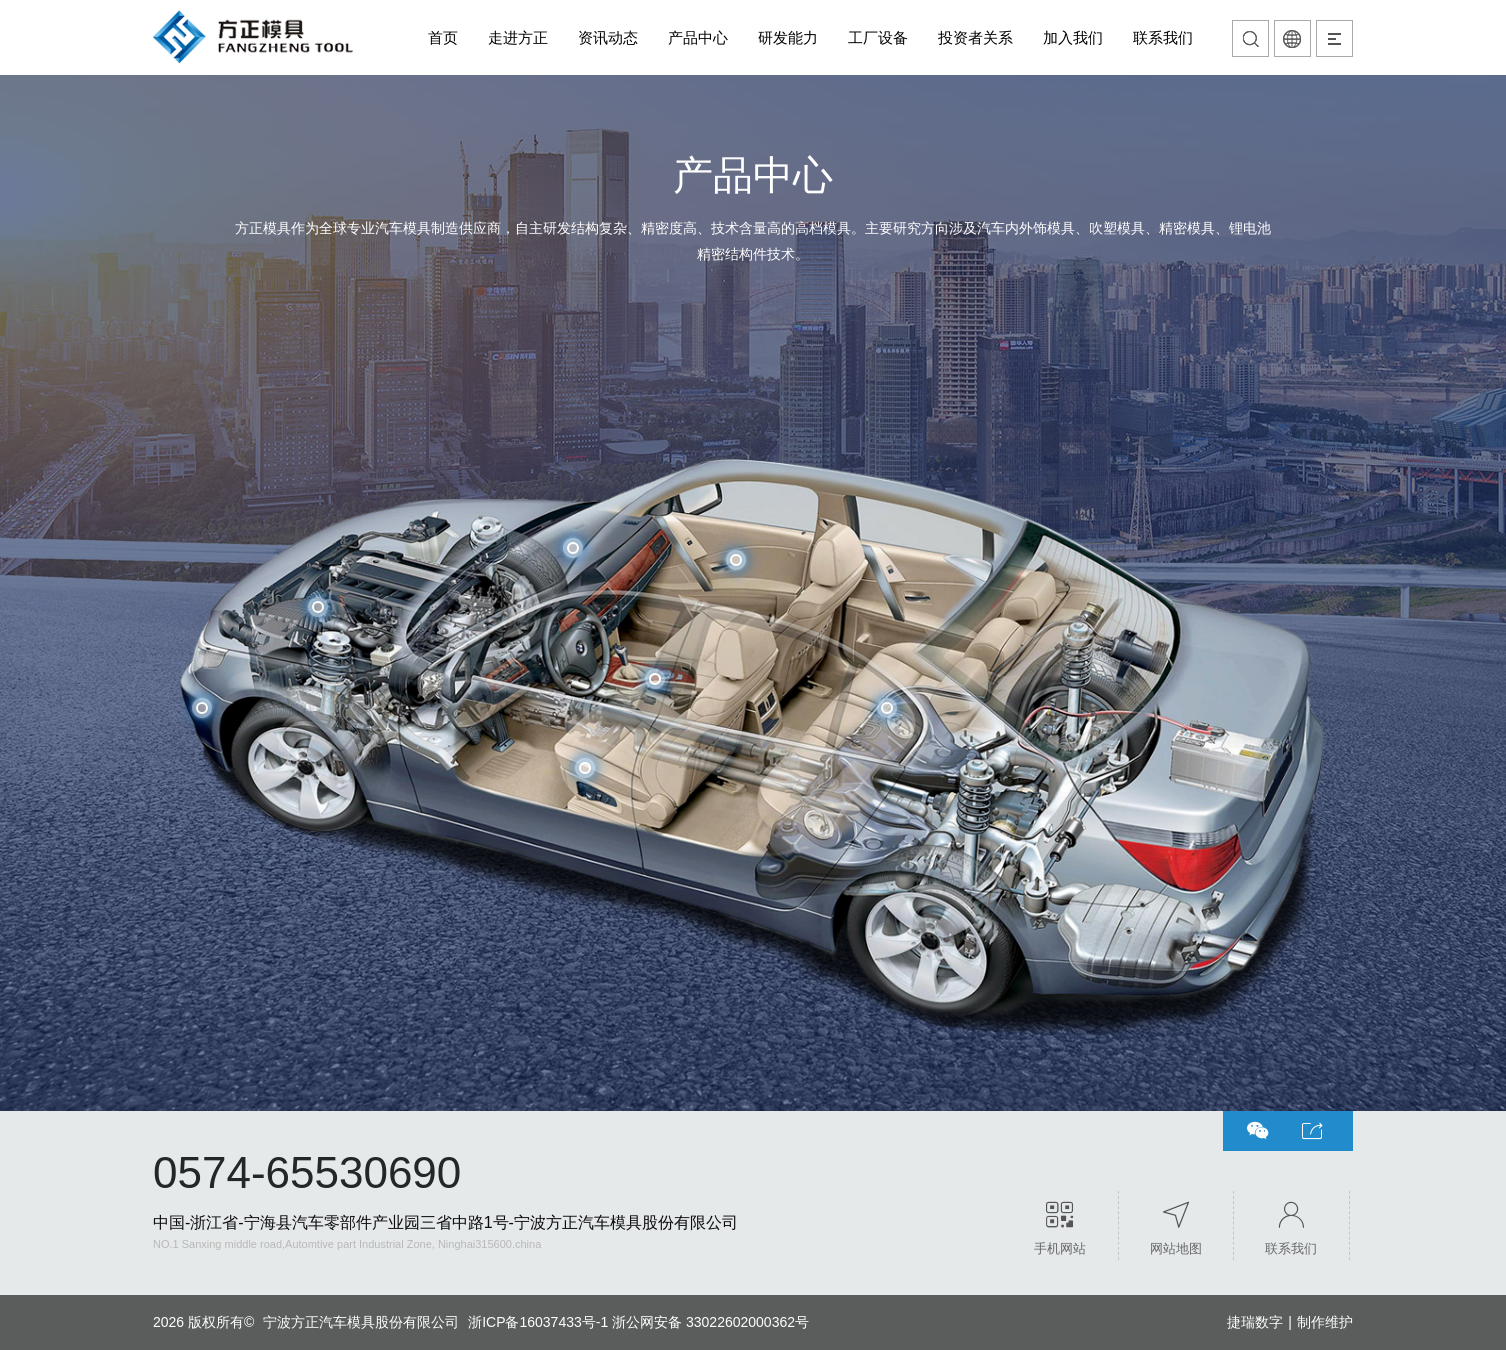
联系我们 (1163, 37)
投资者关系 (975, 37)
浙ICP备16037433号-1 (538, 1322)
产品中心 (698, 37)
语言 (1292, 38)
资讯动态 (608, 37)
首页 (443, 37)
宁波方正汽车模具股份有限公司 (361, 1322)
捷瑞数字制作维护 (1290, 1322)
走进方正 (518, 37)
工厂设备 (878, 37)
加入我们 (1073, 37)
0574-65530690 (307, 1172)
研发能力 (788, 37)
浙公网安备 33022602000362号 (710, 1322)
